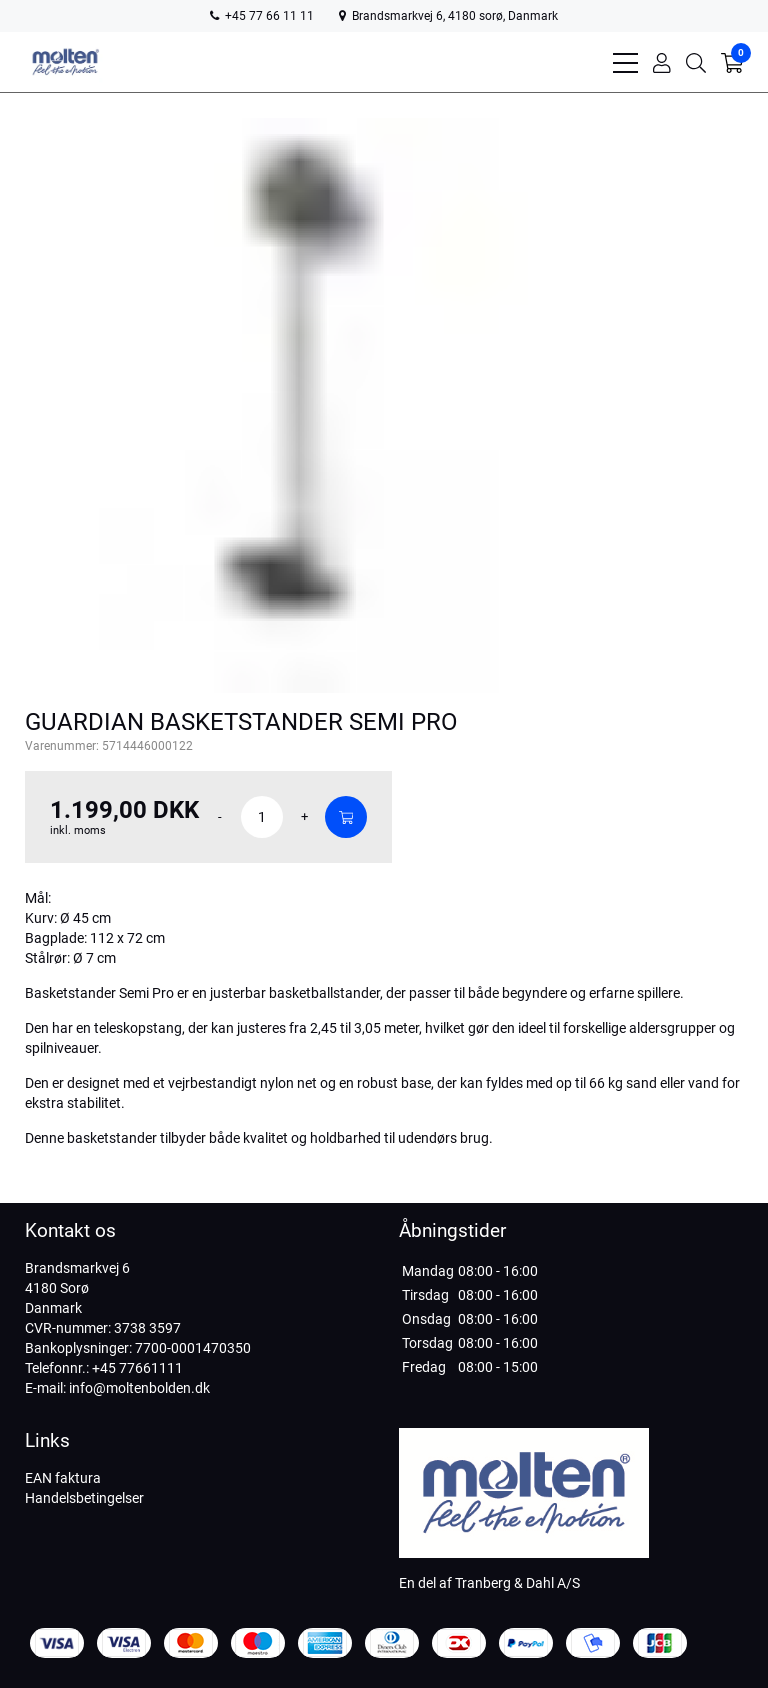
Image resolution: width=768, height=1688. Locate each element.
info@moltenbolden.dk (139, 1388)
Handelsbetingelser (84, 1498)
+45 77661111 (137, 1368)
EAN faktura (63, 1478)
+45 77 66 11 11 (262, 16)
